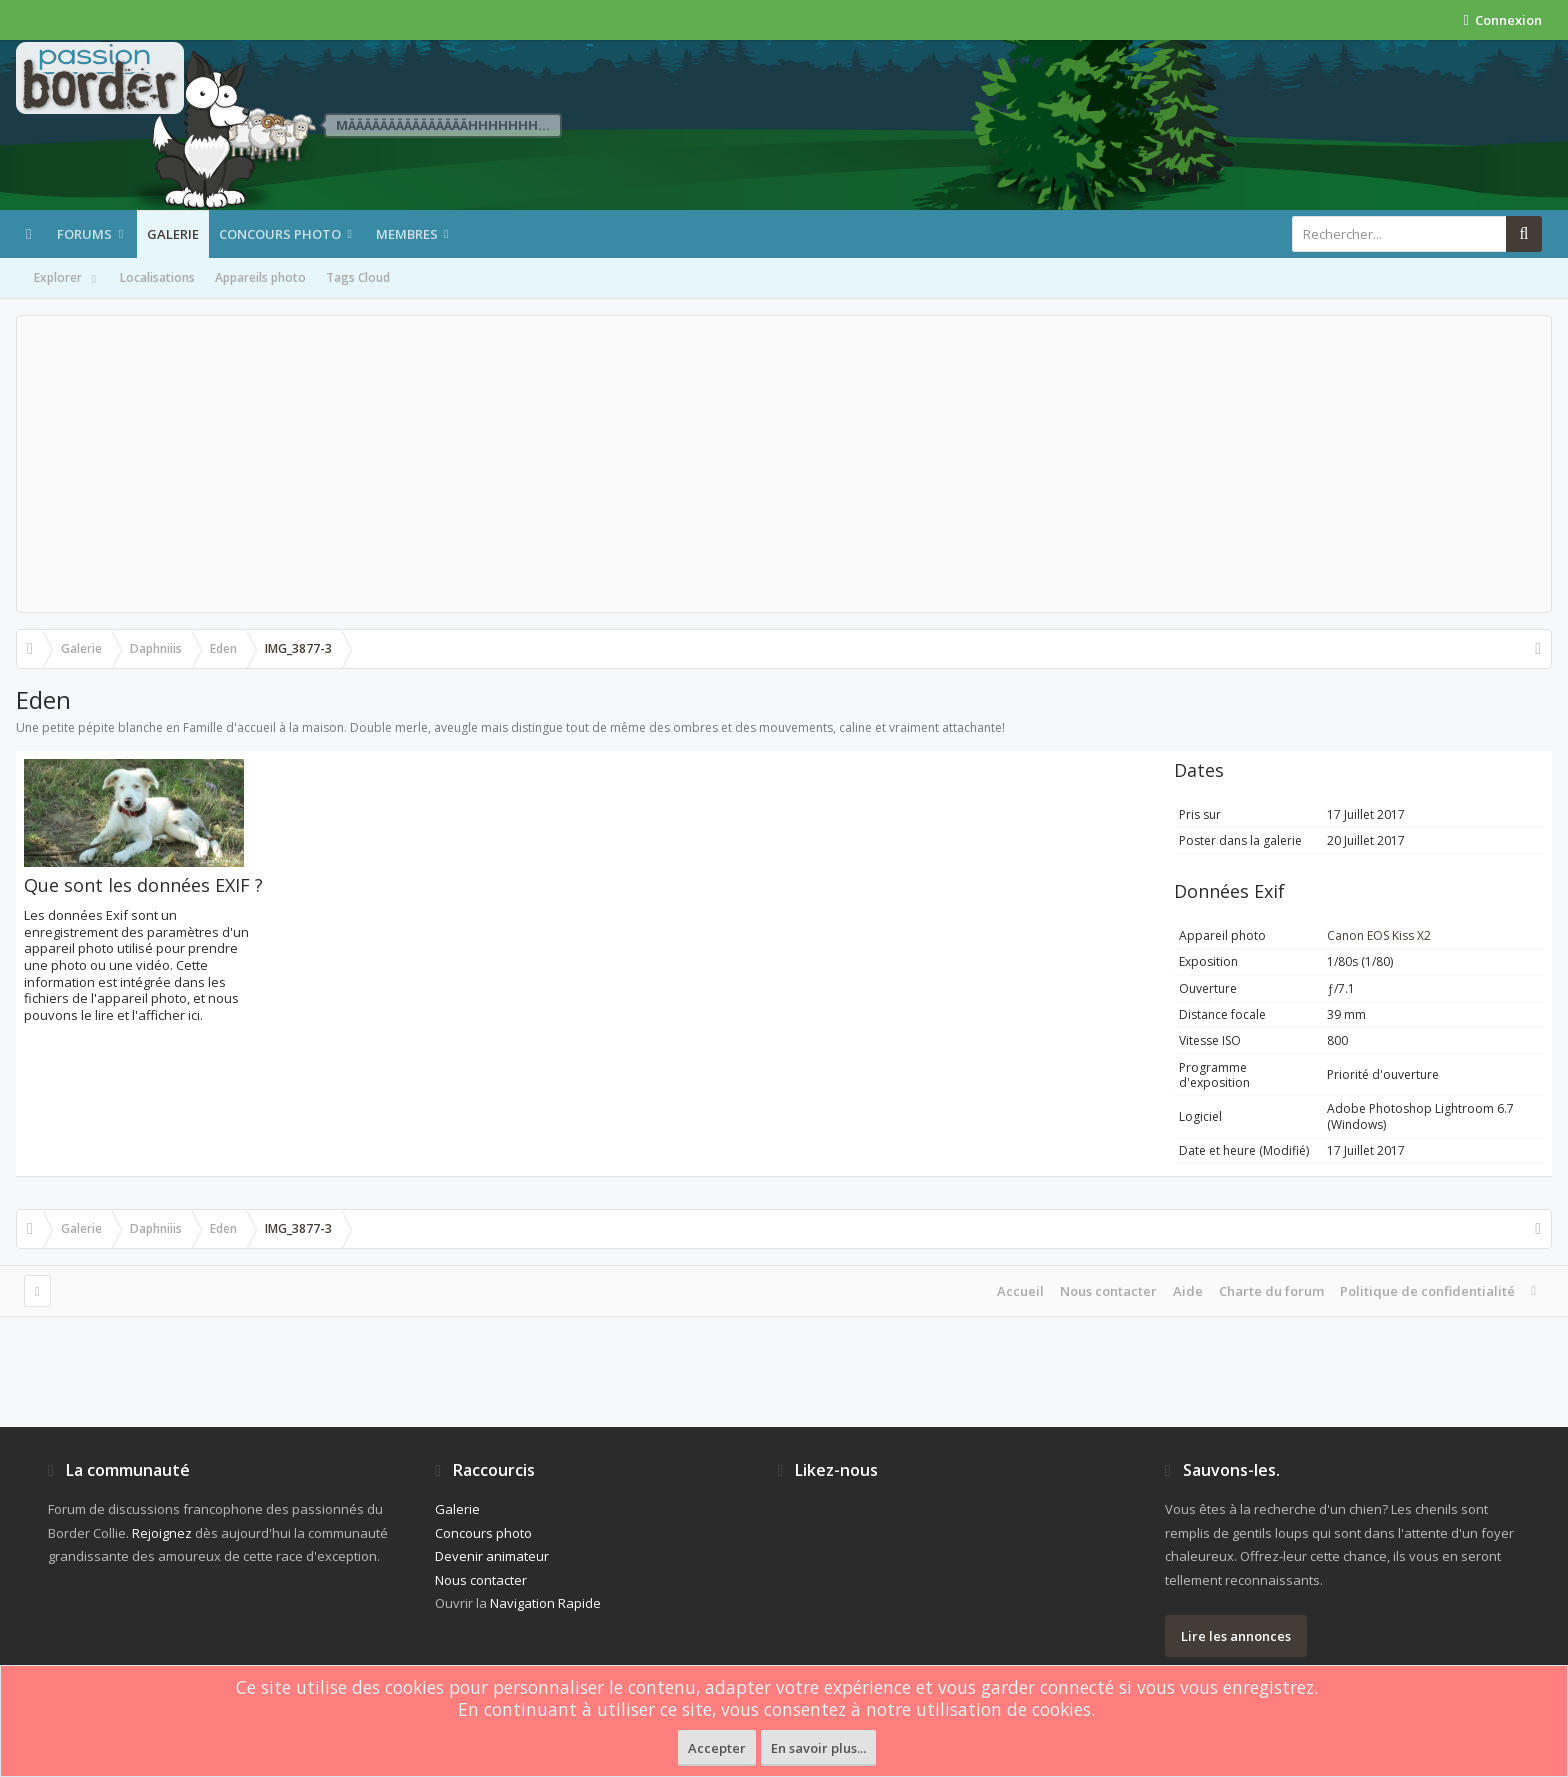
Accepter (717, 1748)
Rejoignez (162, 1533)
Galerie (173, 234)
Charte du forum (1271, 1291)
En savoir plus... (818, 1748)
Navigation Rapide (545, 1603)
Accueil (1020, 1291)
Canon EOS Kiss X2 (1379, 935)
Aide (1188, 1291)
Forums (84, 234)
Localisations (157, 277)
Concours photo (280, 234)
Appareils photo (260, 277)
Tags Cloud (358, 277)
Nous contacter (1108, 1291)
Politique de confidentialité (1427, 1291)
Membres (407, 234)
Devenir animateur (492, 1556)
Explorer (67, 279)
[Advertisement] (784, 464)
